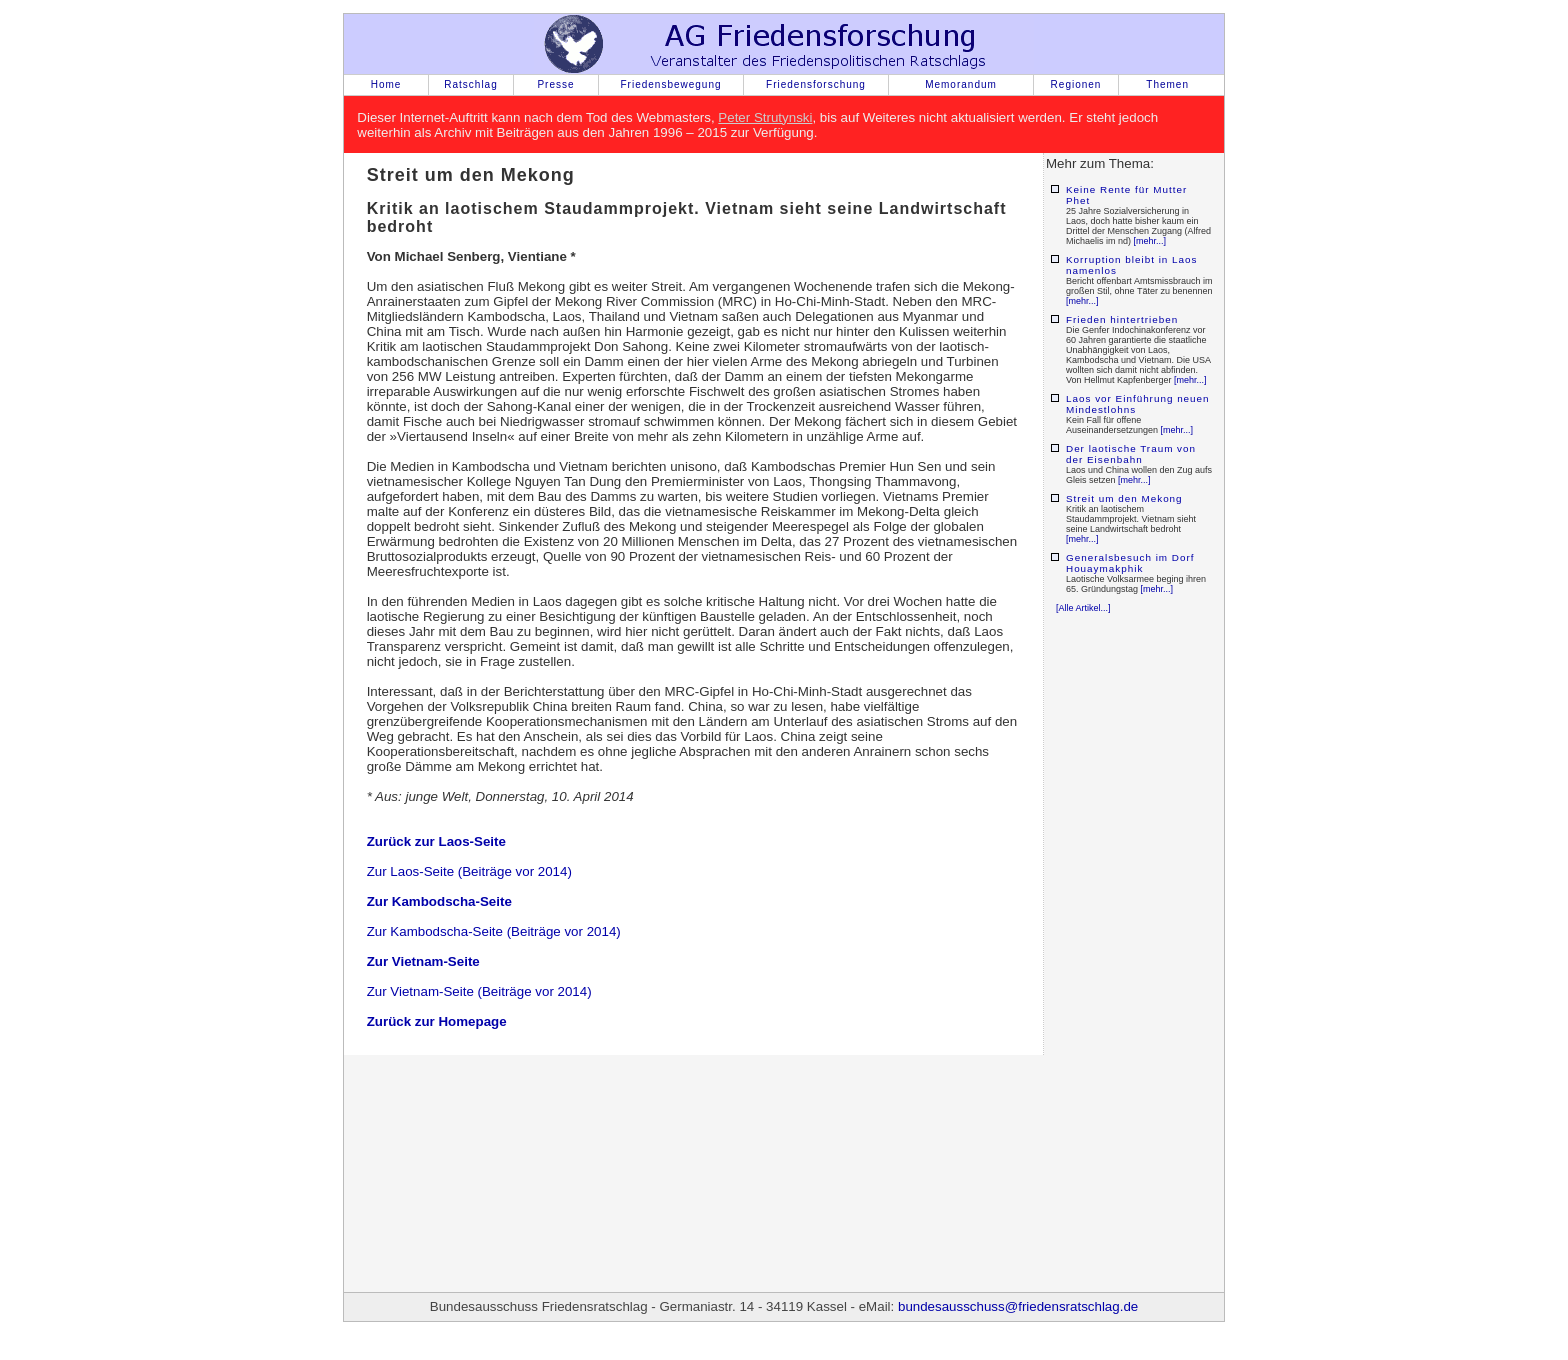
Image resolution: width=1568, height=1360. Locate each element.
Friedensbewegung (670, 84)
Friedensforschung (816, 84)
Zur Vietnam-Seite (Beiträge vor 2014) (479, 991)
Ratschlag (470, 84)
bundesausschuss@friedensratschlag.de (1018, 1306)
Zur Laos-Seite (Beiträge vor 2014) (469, 871)
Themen (1167, 84)
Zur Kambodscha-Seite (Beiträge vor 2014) (494, 931)
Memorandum (961, 84)
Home (386, 84)
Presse (555, 84)
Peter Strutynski (765, 117)
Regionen (1076, 84)
